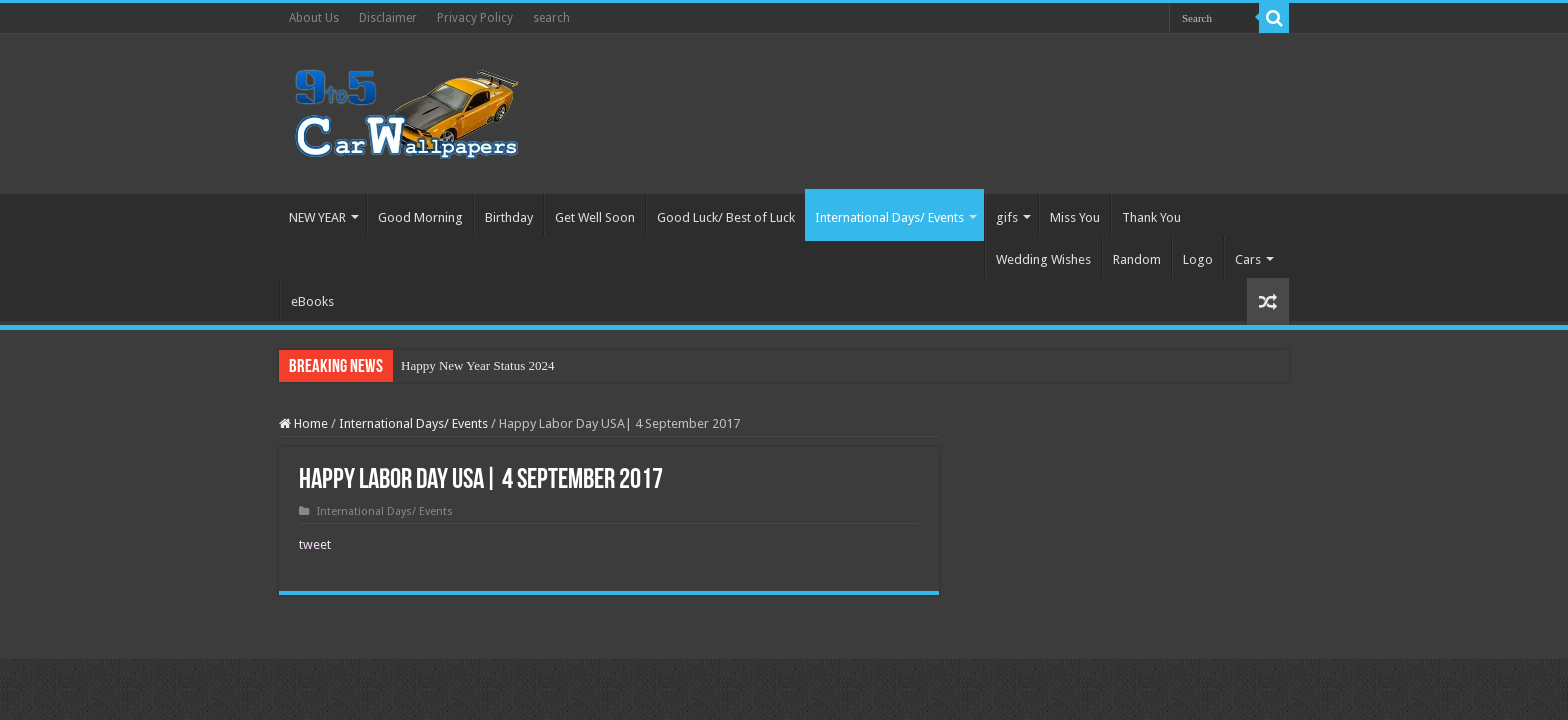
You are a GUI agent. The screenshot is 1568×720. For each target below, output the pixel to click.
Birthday (509, 217)
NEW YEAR (317, 217)
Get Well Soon (595, 217)
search (551, 18)
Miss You (1075, 217)
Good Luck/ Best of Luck (726, 217)
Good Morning (420, 217)
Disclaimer (388, 18)
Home (303, 423)
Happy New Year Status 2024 (477, 365)
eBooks (312, 301)
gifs (1007, 217)
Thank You (1151, 217)
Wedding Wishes (1043, 259)
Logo (1198, 259)
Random (1137, 259)
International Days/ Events (889, 217)
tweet (315, 544)
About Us (314, 18)
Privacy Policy (475, 18)
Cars (1248, 259)
